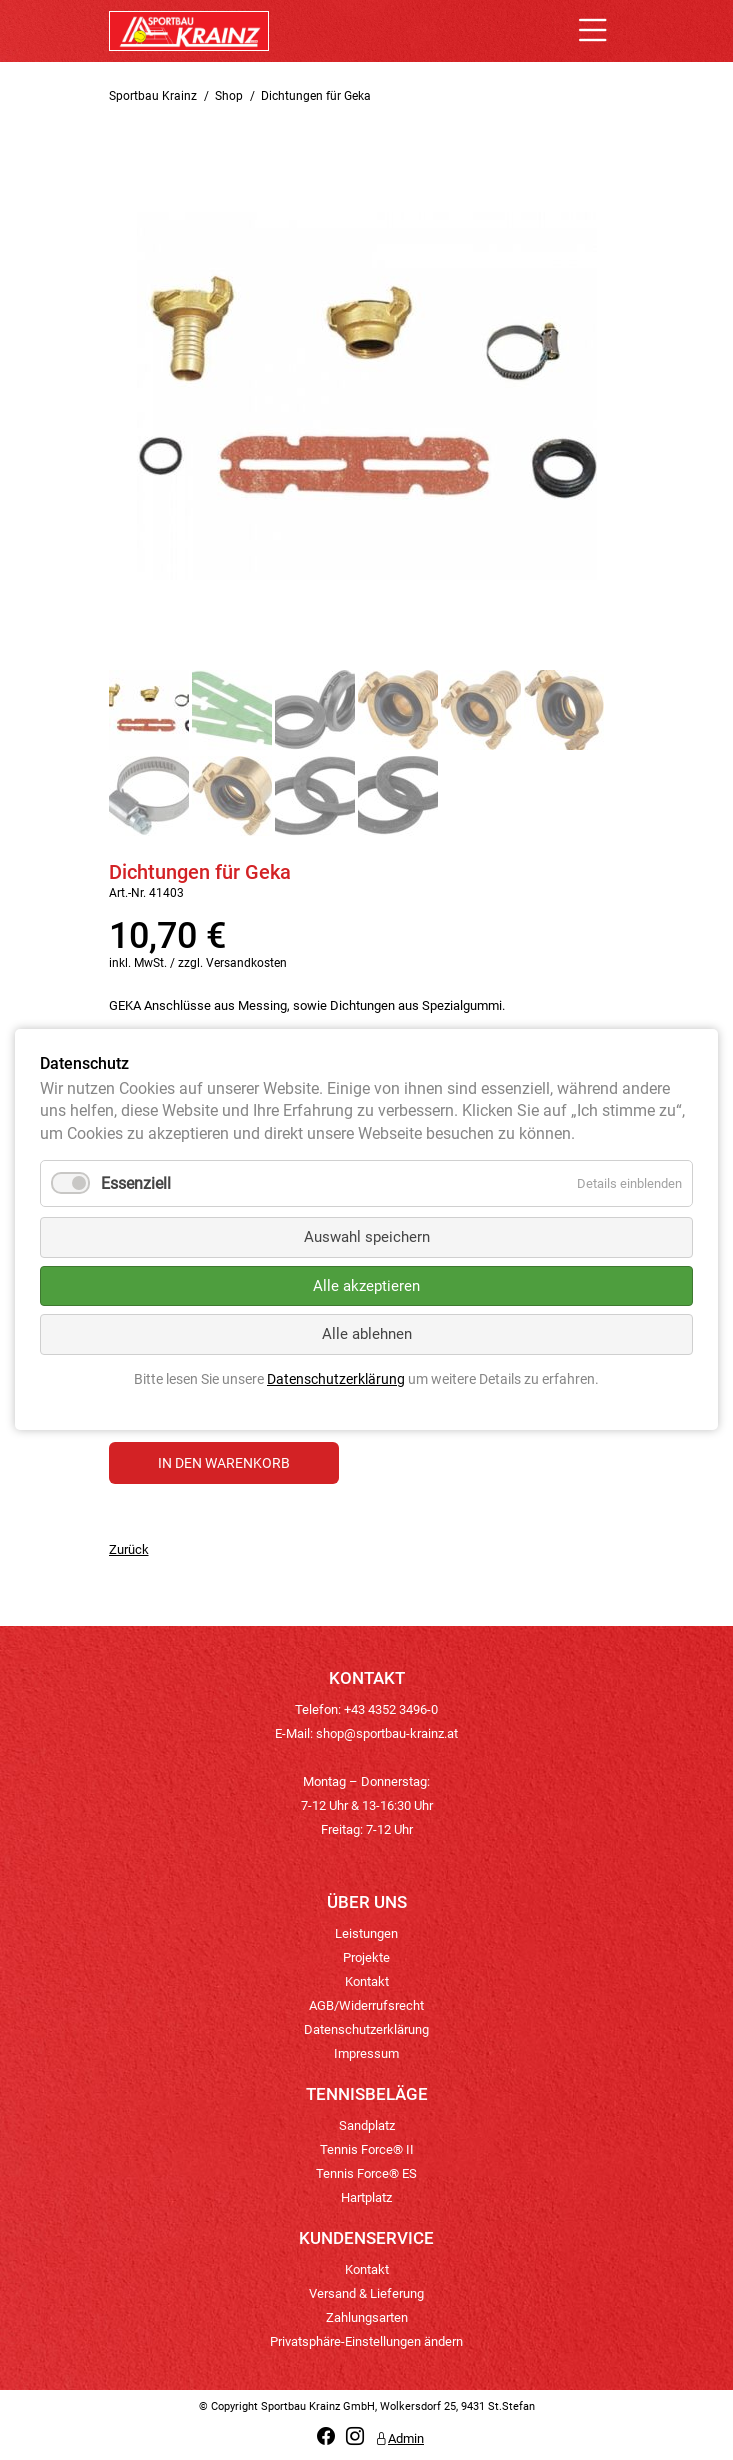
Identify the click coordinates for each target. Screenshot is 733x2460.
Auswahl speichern (367, 1238)
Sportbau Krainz (153, 96)
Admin (399, 2438)
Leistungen (366, 1933)
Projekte (366, 1957)
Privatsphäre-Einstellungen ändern (366, 2341)
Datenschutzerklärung (366, 2029)
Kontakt (367, 1981)
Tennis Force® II (367, 2149)
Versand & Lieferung (366, 2293)
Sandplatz (367, 2125)
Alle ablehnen (367, 1335)
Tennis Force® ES (366, 2173)
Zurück (129, 1549)
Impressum (366, 2053)
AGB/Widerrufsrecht (366, 2005)
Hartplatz (366, 2197)
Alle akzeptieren (366, 1286)
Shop (229, 96)
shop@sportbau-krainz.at (387, 1733)
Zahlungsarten (367, 2317)
